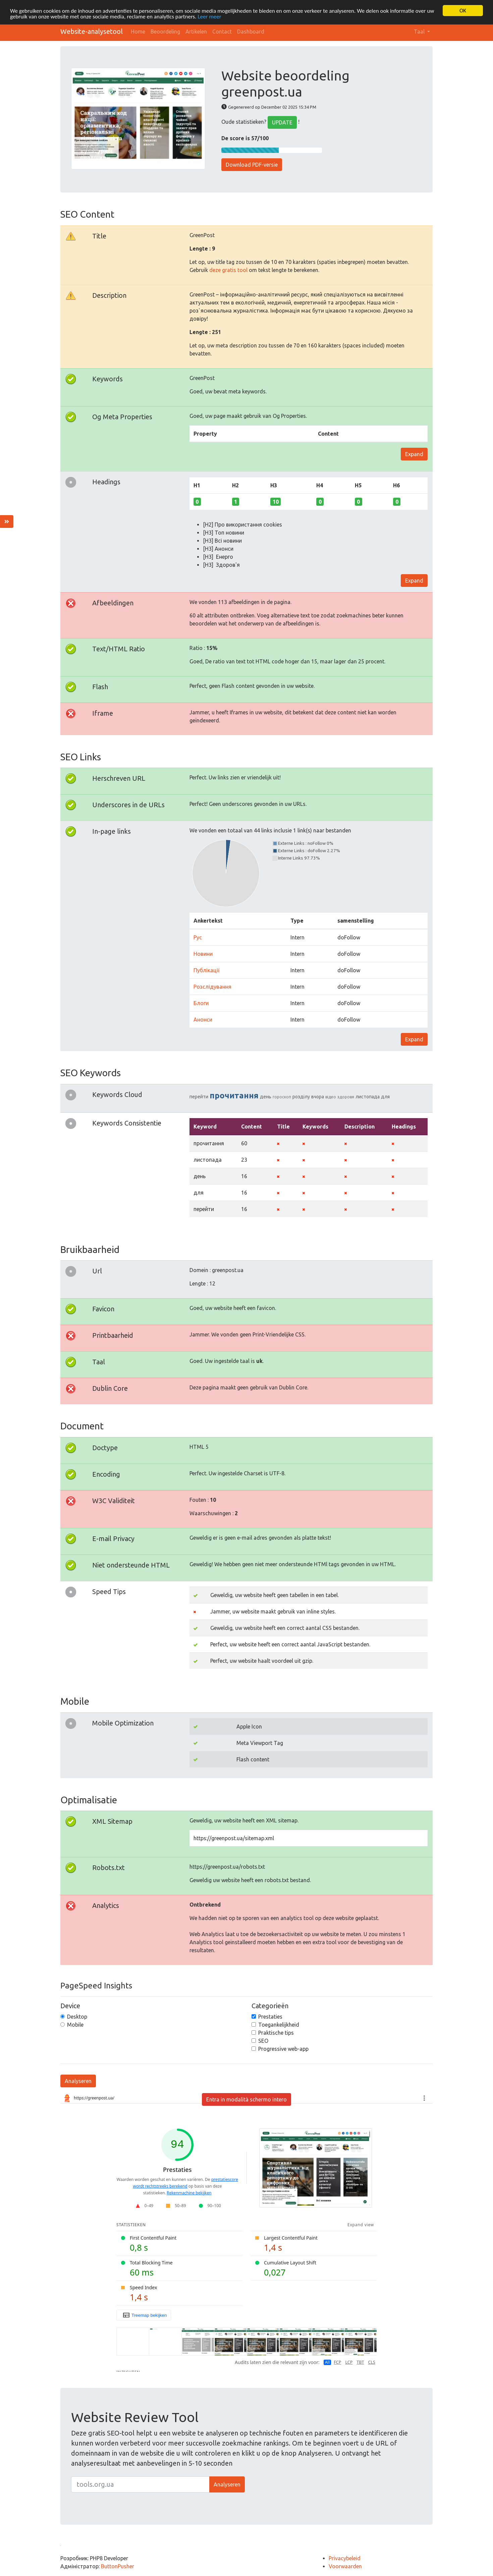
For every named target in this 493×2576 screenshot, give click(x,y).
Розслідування (212, 987)
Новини (203, 954)
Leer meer (209, 16)
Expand (414, 454)
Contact (222, 32)
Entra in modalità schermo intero (246, 2099)
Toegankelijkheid (278, 2025)
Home (138, 32)
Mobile (75, 2025)
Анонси (203, 1020)
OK (462, 10)
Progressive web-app (283, 2049)
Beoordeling (165, 32)
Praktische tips (276, 2033)
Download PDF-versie (252, 165)
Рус (198, 937)
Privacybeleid (345, 2558)
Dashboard (250, 32)
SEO (263, 2041)
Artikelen (196, 32)
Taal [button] (420, 32)
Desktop (77, 2017)
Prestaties (270, 2017)
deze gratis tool (228, 270)
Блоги (201, 1003)
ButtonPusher (117, 2566)
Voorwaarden (345, 2566)
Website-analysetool (91, 31)
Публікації (206, 970)
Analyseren (78, 2081)
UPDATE (282, 122)
